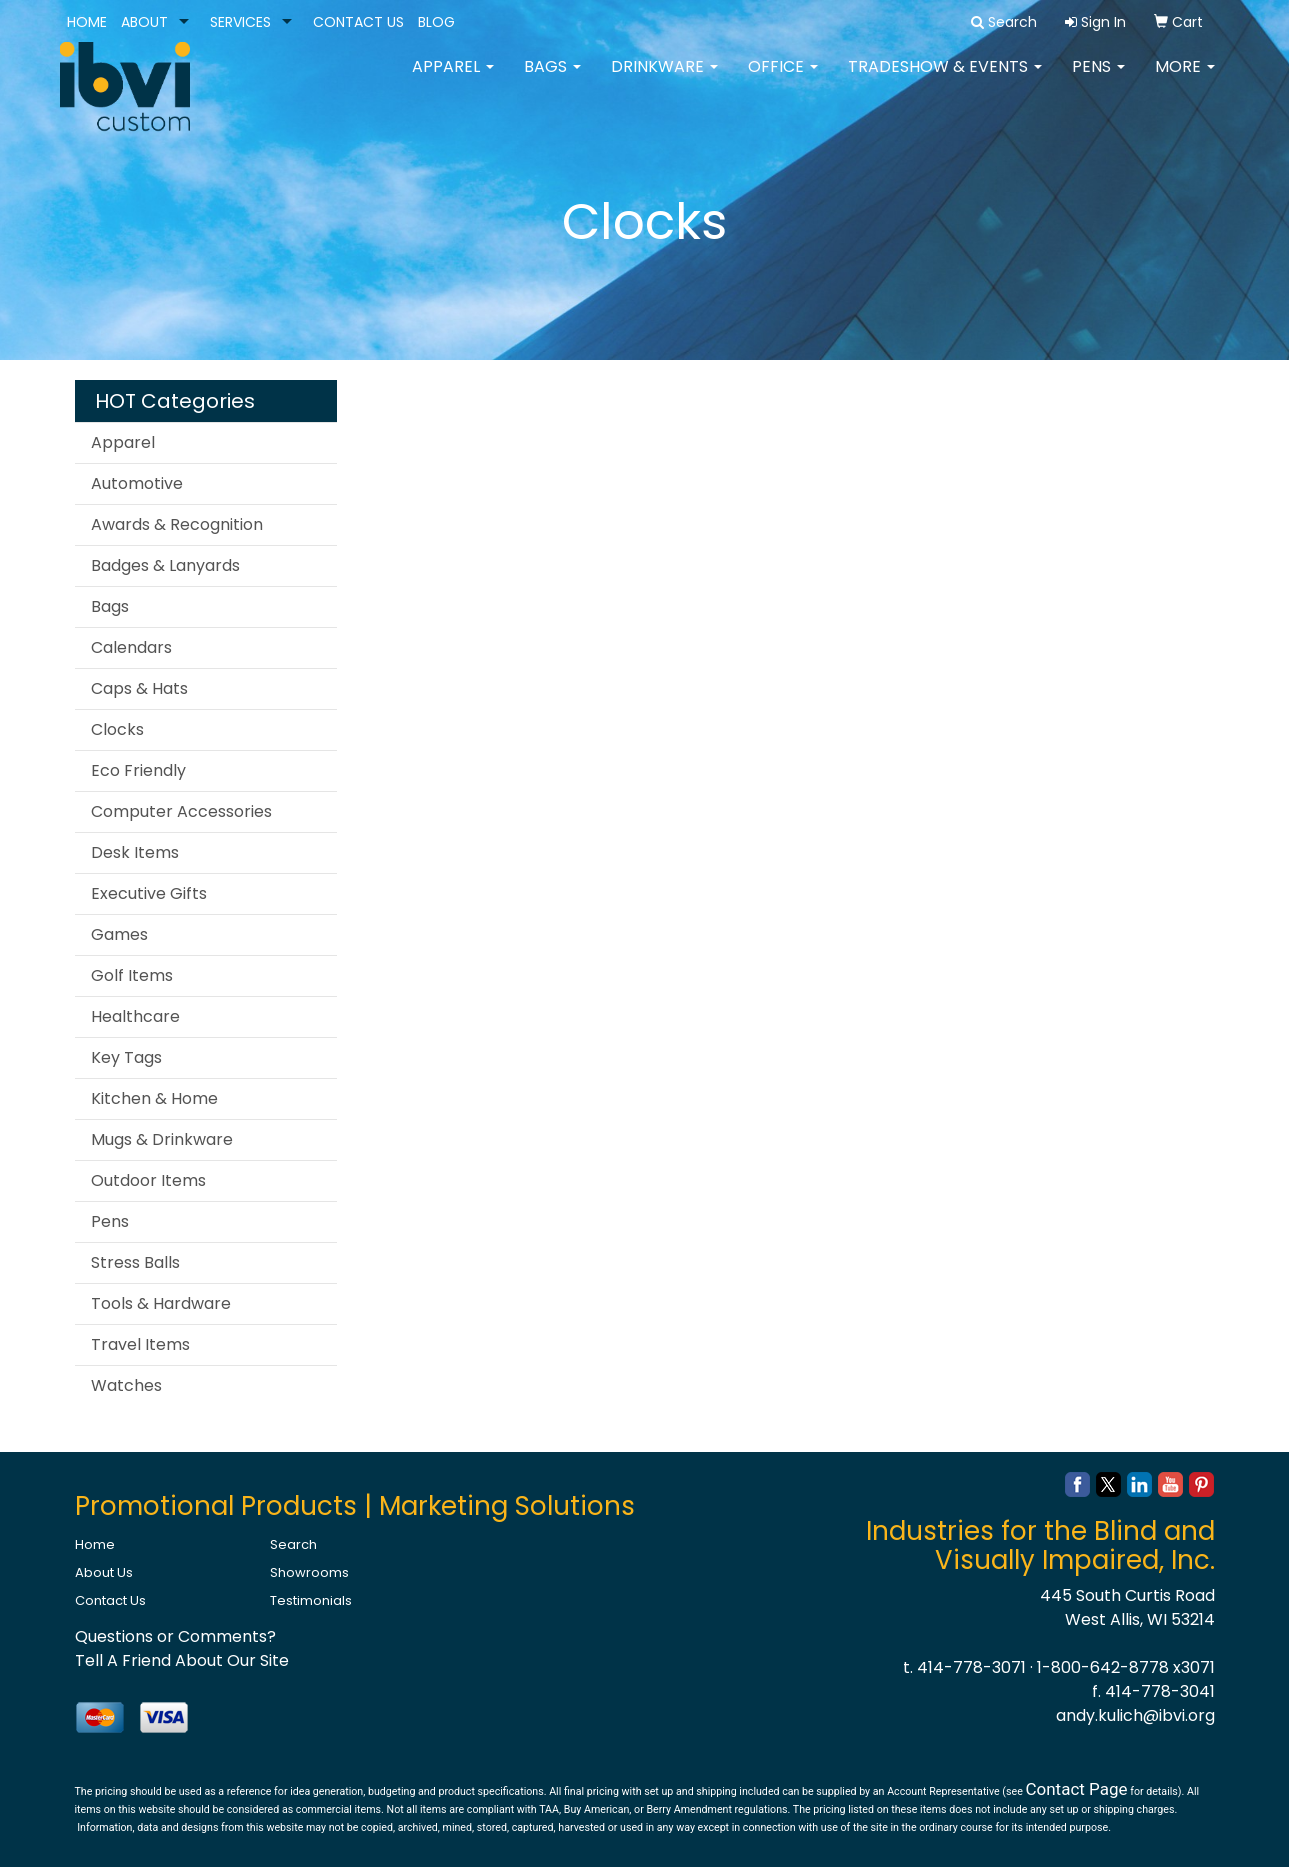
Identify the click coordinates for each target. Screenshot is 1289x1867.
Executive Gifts (149, 893)
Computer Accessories (181, 811)
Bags (552, 79)
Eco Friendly (138, 770)
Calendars (131, 647)
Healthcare (135, 1016)
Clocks (117, 729)
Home (95, 1544)
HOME (87, 22)
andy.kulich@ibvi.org (1135, 1715)
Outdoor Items (148, 1180)
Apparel (453, 79)
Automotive (137, 483)
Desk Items (135, 852)
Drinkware (664, 79)
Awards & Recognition (177, 524)
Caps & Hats (139, 688)
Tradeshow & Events (945, 79)
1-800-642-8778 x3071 (1126, 1667)
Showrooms (309, 1572)
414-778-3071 (971, 1667)
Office (783, 79)
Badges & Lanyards (165, 565)
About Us (104, 1572)
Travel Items (140, 1344)
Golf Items (132, 975)
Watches (126, 1385)
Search (293, 1544)
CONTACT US (358, 22)
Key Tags (126, 1057)
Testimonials (311, 1600)
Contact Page (1076, 1789)
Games (119, 934)
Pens (1098, 79)
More (1185, 79)
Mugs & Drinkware (162, 1139)
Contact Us (110, 1600)
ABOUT (144, 22)
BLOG (436, 22)
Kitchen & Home (154, 1098)
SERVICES (240, 22)
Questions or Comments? (175, 1636)
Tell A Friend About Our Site (182, 1660)
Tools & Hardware (161, 1303)
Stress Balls (135, 1262)
